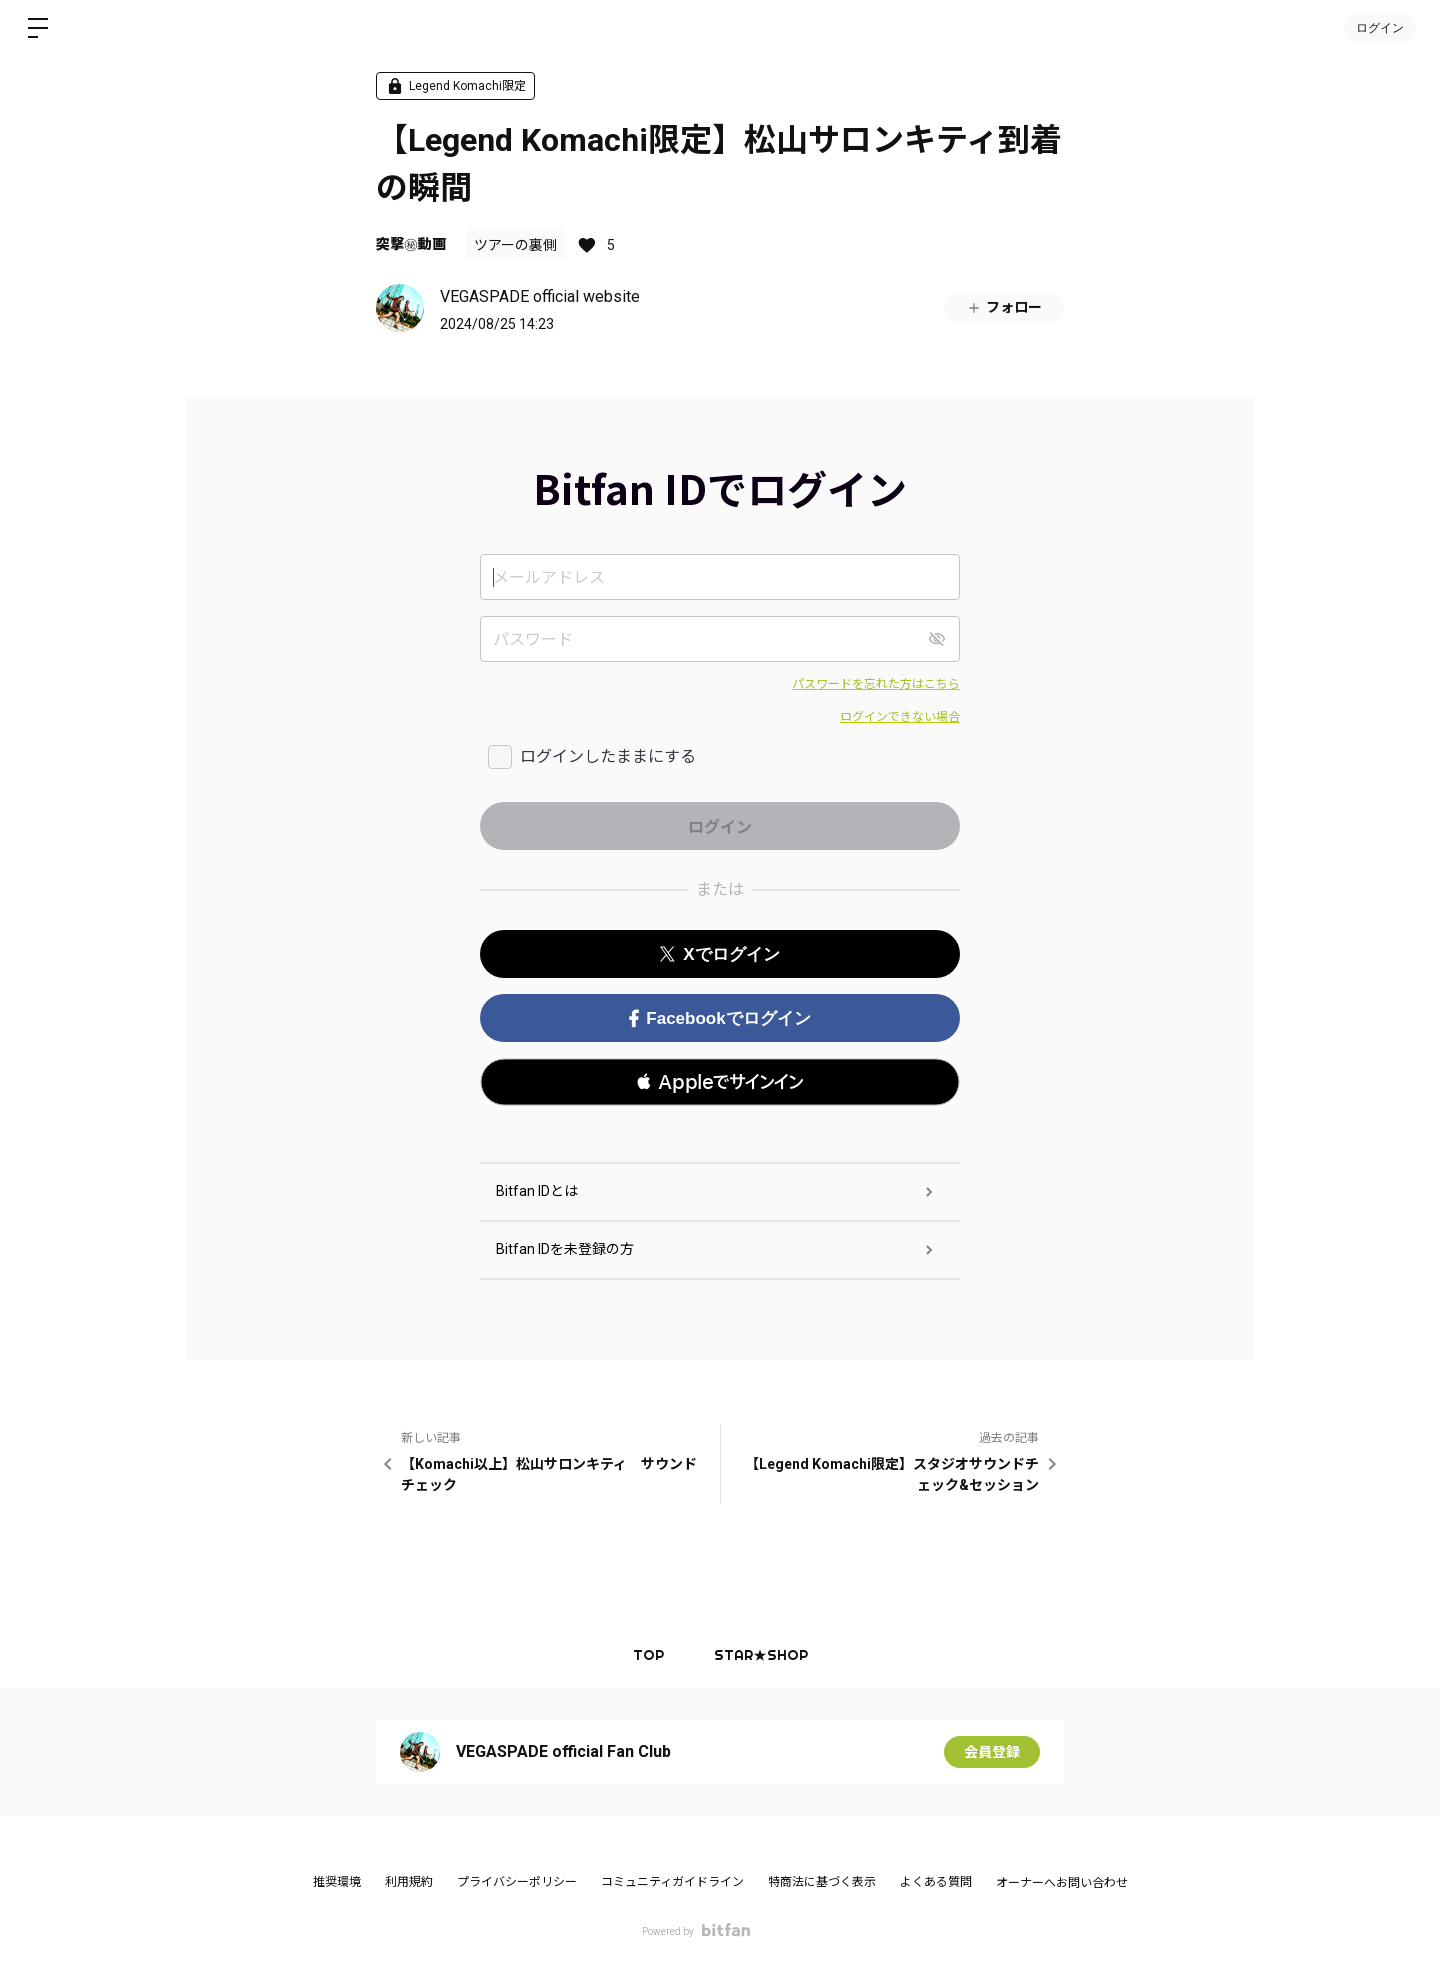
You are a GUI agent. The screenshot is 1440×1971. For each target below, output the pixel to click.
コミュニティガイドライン (672, 1882)
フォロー (1004, 307)
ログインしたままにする (608, 756)
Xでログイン (719, 954)
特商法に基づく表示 (822, 1882)
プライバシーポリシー (517, 1882)
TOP (648, 1655)
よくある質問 (936, 1882)
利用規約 (409, 1882)
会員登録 (992, 1752)
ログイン (1380, 27)
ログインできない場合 (900, 717)
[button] (720, 1082)
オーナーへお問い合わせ (1062, 1883)
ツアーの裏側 (515, 245)
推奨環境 (337, 1882)
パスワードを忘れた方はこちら (876, 684)
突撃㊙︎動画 (411, 244)
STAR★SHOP (761, 1655)
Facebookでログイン (719, 1018)
